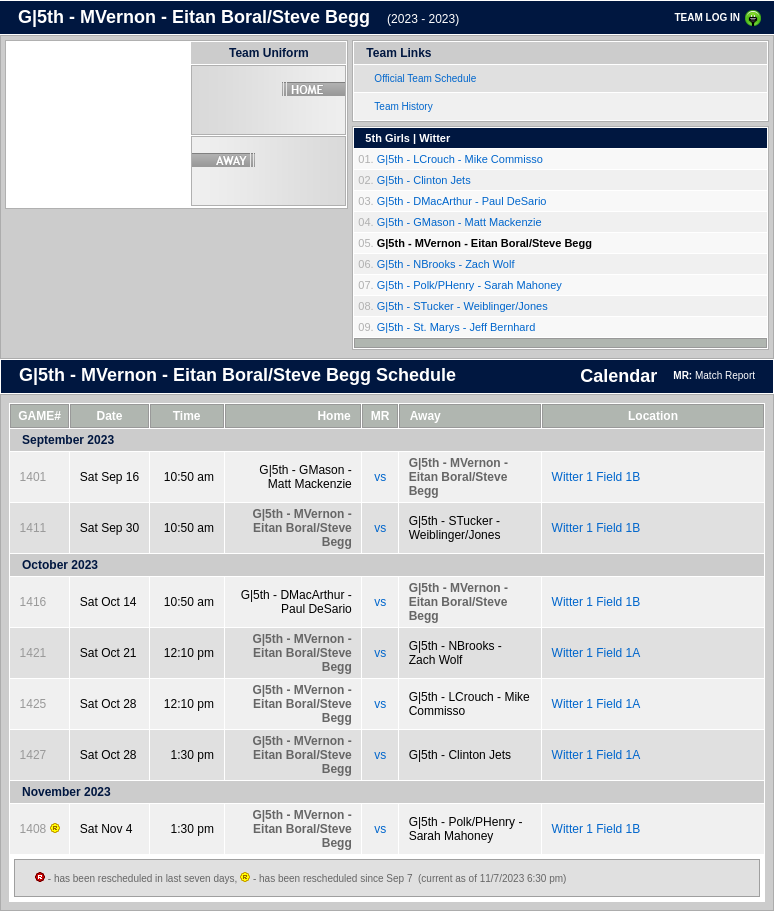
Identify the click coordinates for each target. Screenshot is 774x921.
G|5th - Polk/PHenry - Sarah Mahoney (469, 285)
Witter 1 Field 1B (596, 477)
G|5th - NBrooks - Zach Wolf (446, 264)
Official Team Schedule (425, 78)
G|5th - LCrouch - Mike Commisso (460, 159)
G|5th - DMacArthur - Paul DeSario (462, 201)
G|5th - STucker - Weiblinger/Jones (462, 306)
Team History (403, 106)
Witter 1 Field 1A (596, 653)
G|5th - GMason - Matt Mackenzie (459, 222)
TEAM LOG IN (707, 17)
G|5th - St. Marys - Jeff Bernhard (456, 327)
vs (380, 477)
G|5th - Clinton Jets (424, 180)
